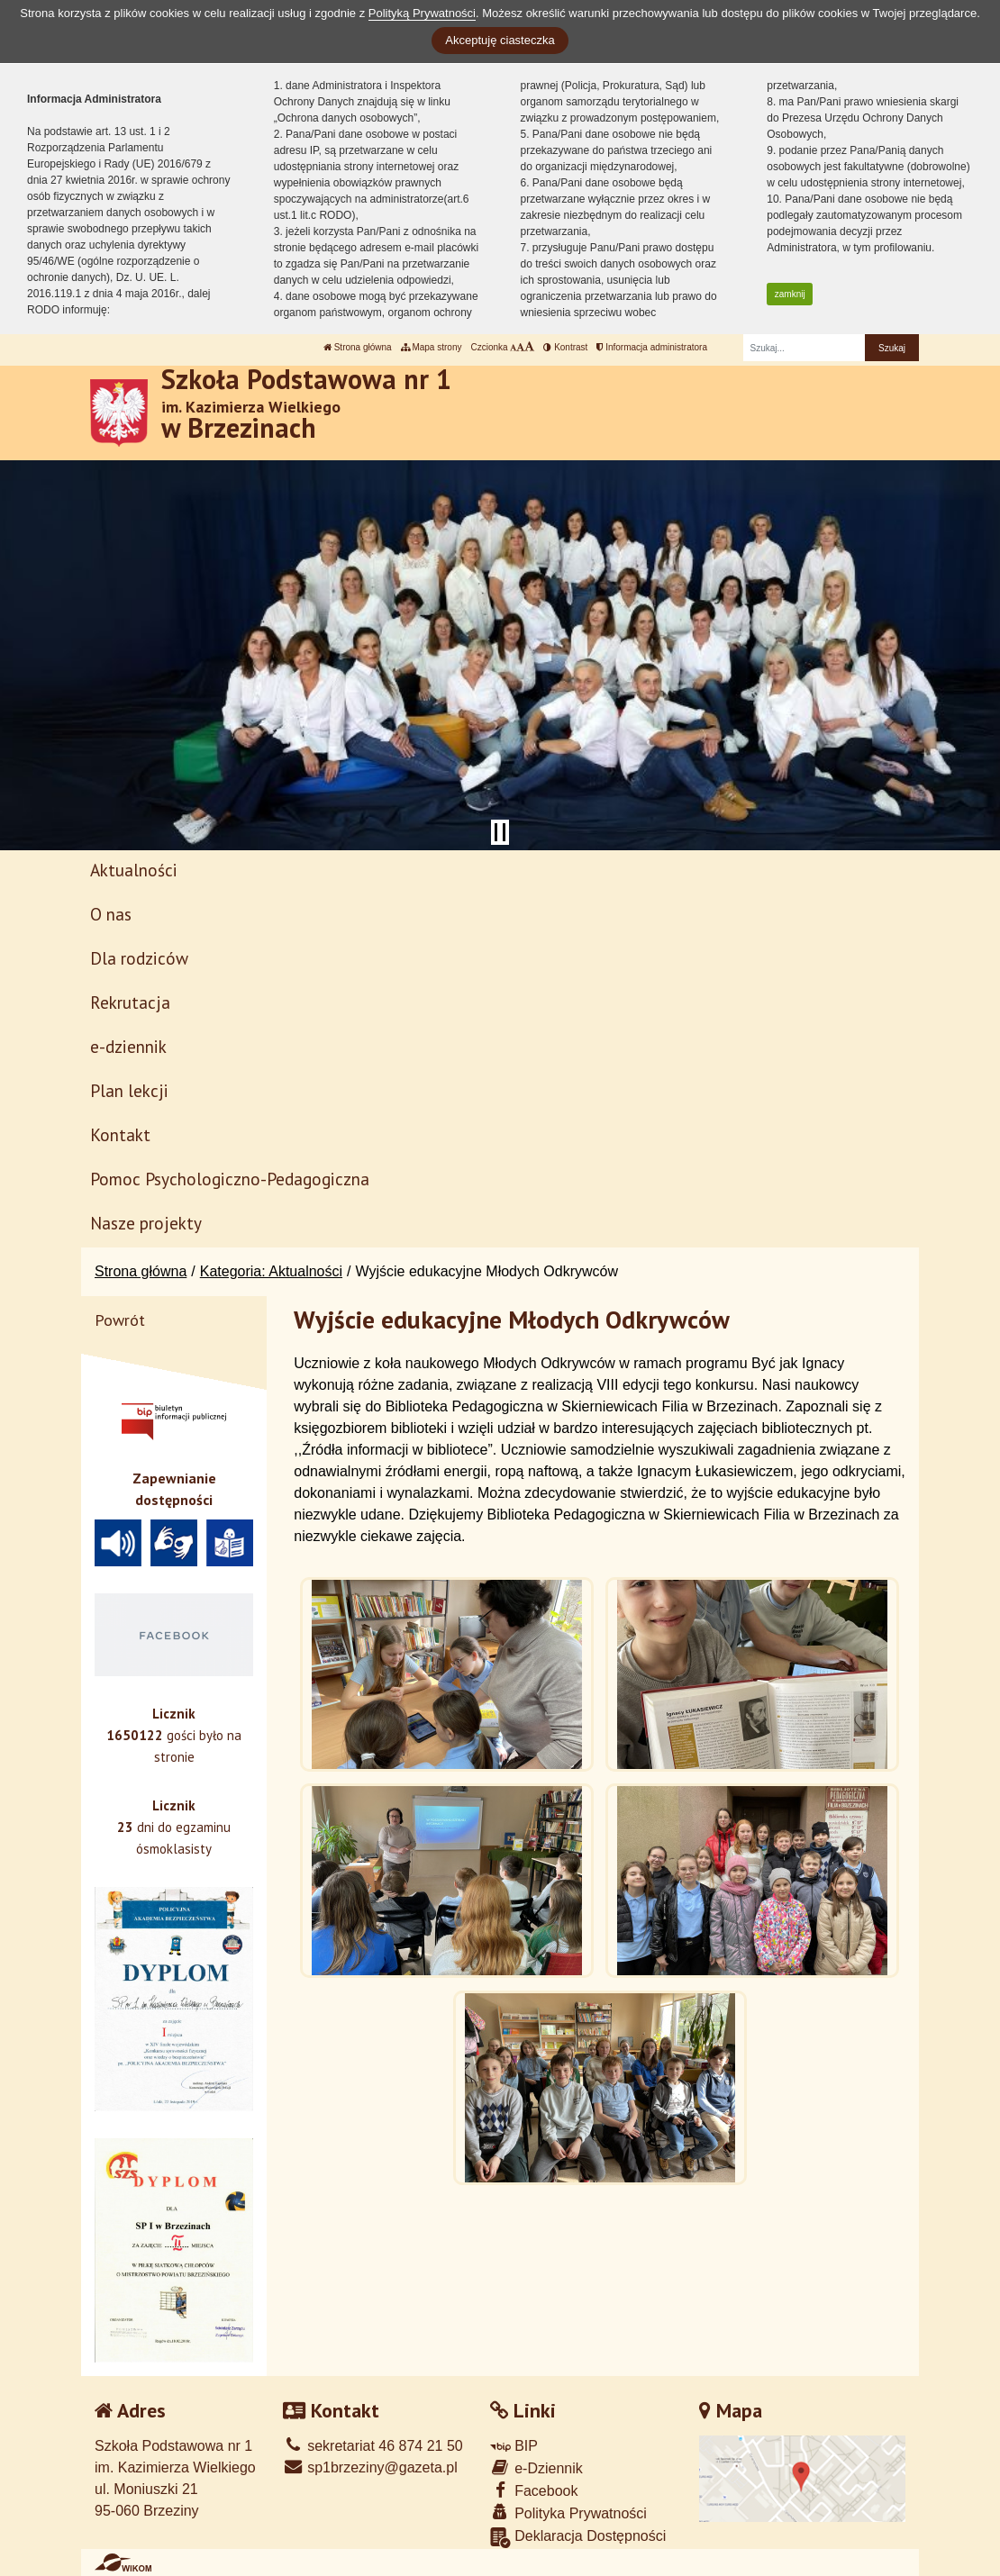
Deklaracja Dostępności (578, 2537)
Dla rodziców (139, 958)
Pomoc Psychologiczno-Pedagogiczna (229, 1178)
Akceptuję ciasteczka (499, 40)
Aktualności (133, 869)
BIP (514, 2446)
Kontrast (565, 347)
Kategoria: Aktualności (271, 1271)
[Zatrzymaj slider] (500, 832)
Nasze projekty (146, 1222)
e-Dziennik (536, 2467)
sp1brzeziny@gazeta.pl (370, 2467)
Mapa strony (431, 347)
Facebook (534, 2490)
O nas (111, 914)
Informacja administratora (651, 347)
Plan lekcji (129, 1090)
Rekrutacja (130, 1002)
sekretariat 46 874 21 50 (373, 2446)
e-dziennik (128, 1046)
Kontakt (120, 1134)
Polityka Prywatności (568, 2512)
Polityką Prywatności (422, 13)
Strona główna (357, 347)
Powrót (120, 1320)
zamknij (790, 294)
